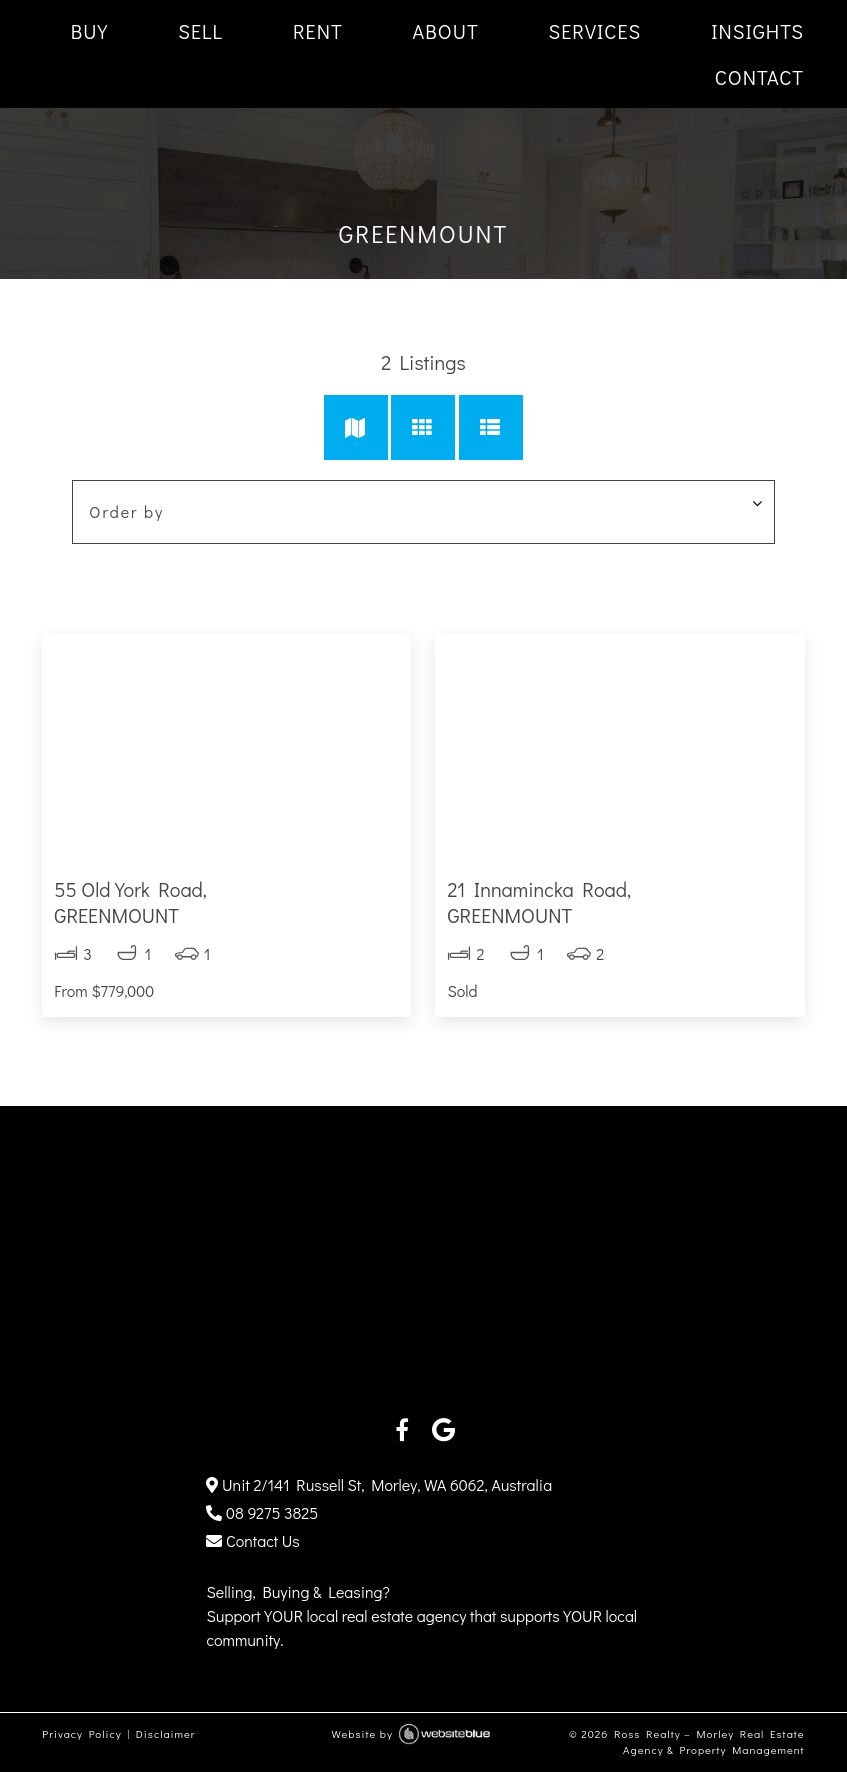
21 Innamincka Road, (619, 902)
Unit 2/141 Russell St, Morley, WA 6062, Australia (379, 1484)
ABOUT (446, 31)
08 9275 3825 (262, 1512)
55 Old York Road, (226, 902)
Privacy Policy (81, 1733)
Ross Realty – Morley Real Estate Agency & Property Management (709, 1742)
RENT (318, 31)
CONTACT (759, 77)
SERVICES (595, 31)
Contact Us (252, 1540)
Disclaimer (166, 1733)
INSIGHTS (757, 31)
